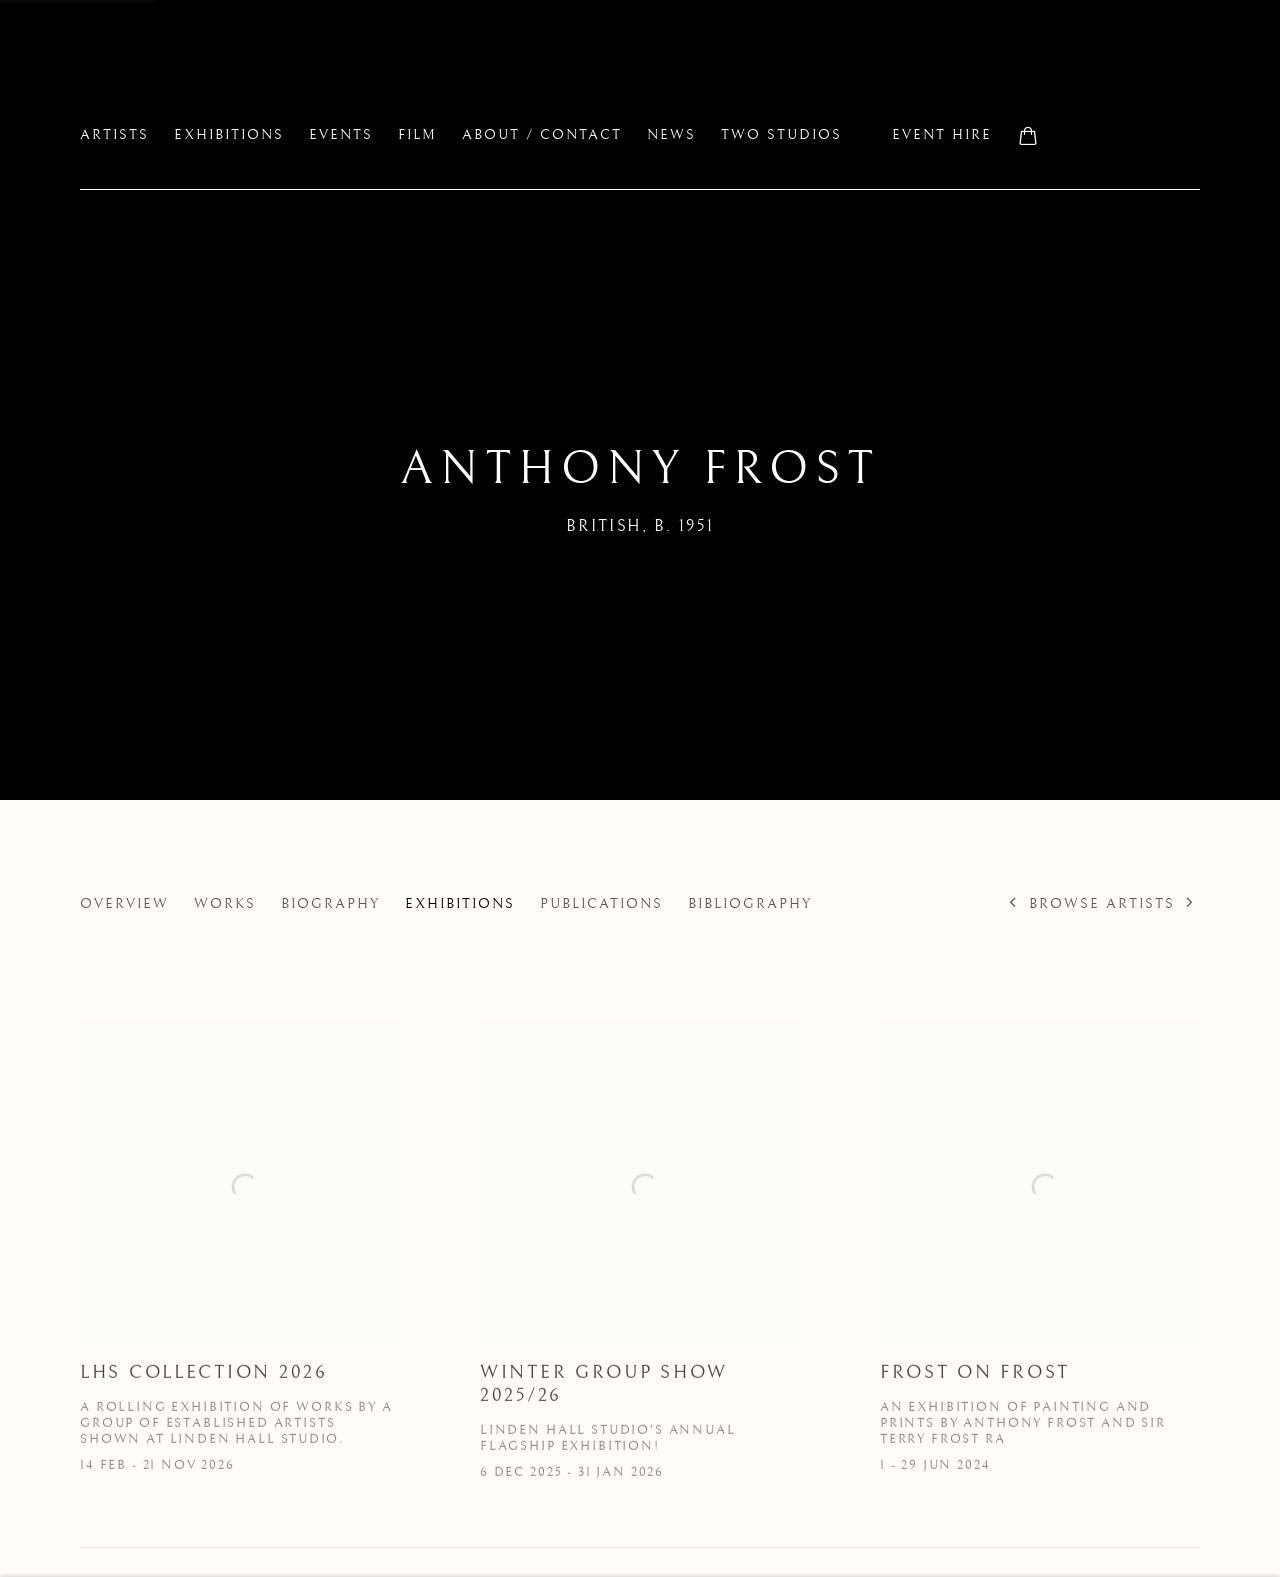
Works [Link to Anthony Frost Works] (225, 904)
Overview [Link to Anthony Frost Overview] (124, 904)
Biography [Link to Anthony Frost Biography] (330, 904)
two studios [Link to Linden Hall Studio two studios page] (781, 135)
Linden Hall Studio (260, 81)
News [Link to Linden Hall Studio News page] (671, 135)
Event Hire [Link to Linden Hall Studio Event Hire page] (942, 135)
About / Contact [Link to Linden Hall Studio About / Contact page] (542, 135)
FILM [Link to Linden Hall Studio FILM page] (417, 135)
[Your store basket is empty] (1028, 138)
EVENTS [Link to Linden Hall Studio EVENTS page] (341, 135)
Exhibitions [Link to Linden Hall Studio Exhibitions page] (229, 135)
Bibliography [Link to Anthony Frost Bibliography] (750, 904)
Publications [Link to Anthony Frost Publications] (601, 904)
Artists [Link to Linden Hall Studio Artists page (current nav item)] (114, 135)
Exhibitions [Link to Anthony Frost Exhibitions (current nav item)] (460, 904)
